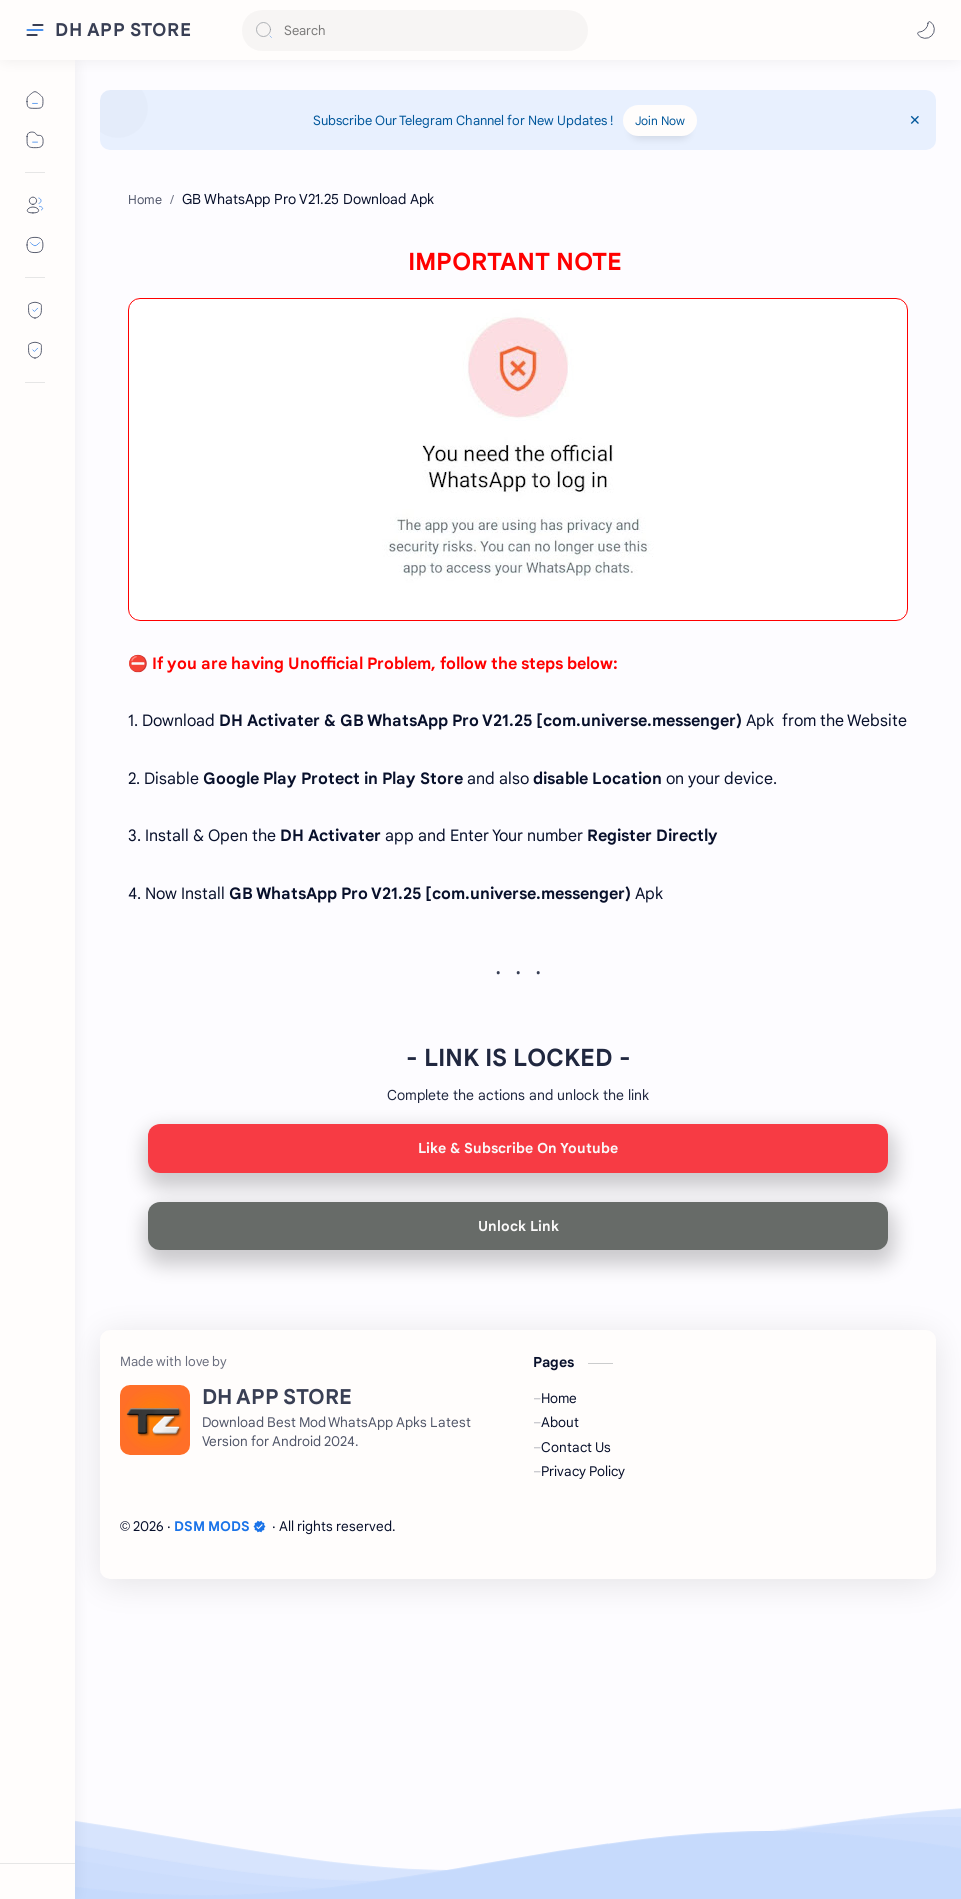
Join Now (660, 120)
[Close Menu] (915, 120)
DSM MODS (220, 1826)
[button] (926, 30)
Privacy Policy (583, 1771)
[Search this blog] (415, 30)
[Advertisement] (518, 310)
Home (559, 1698)
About (560, 1722)
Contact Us (576, 1747)
